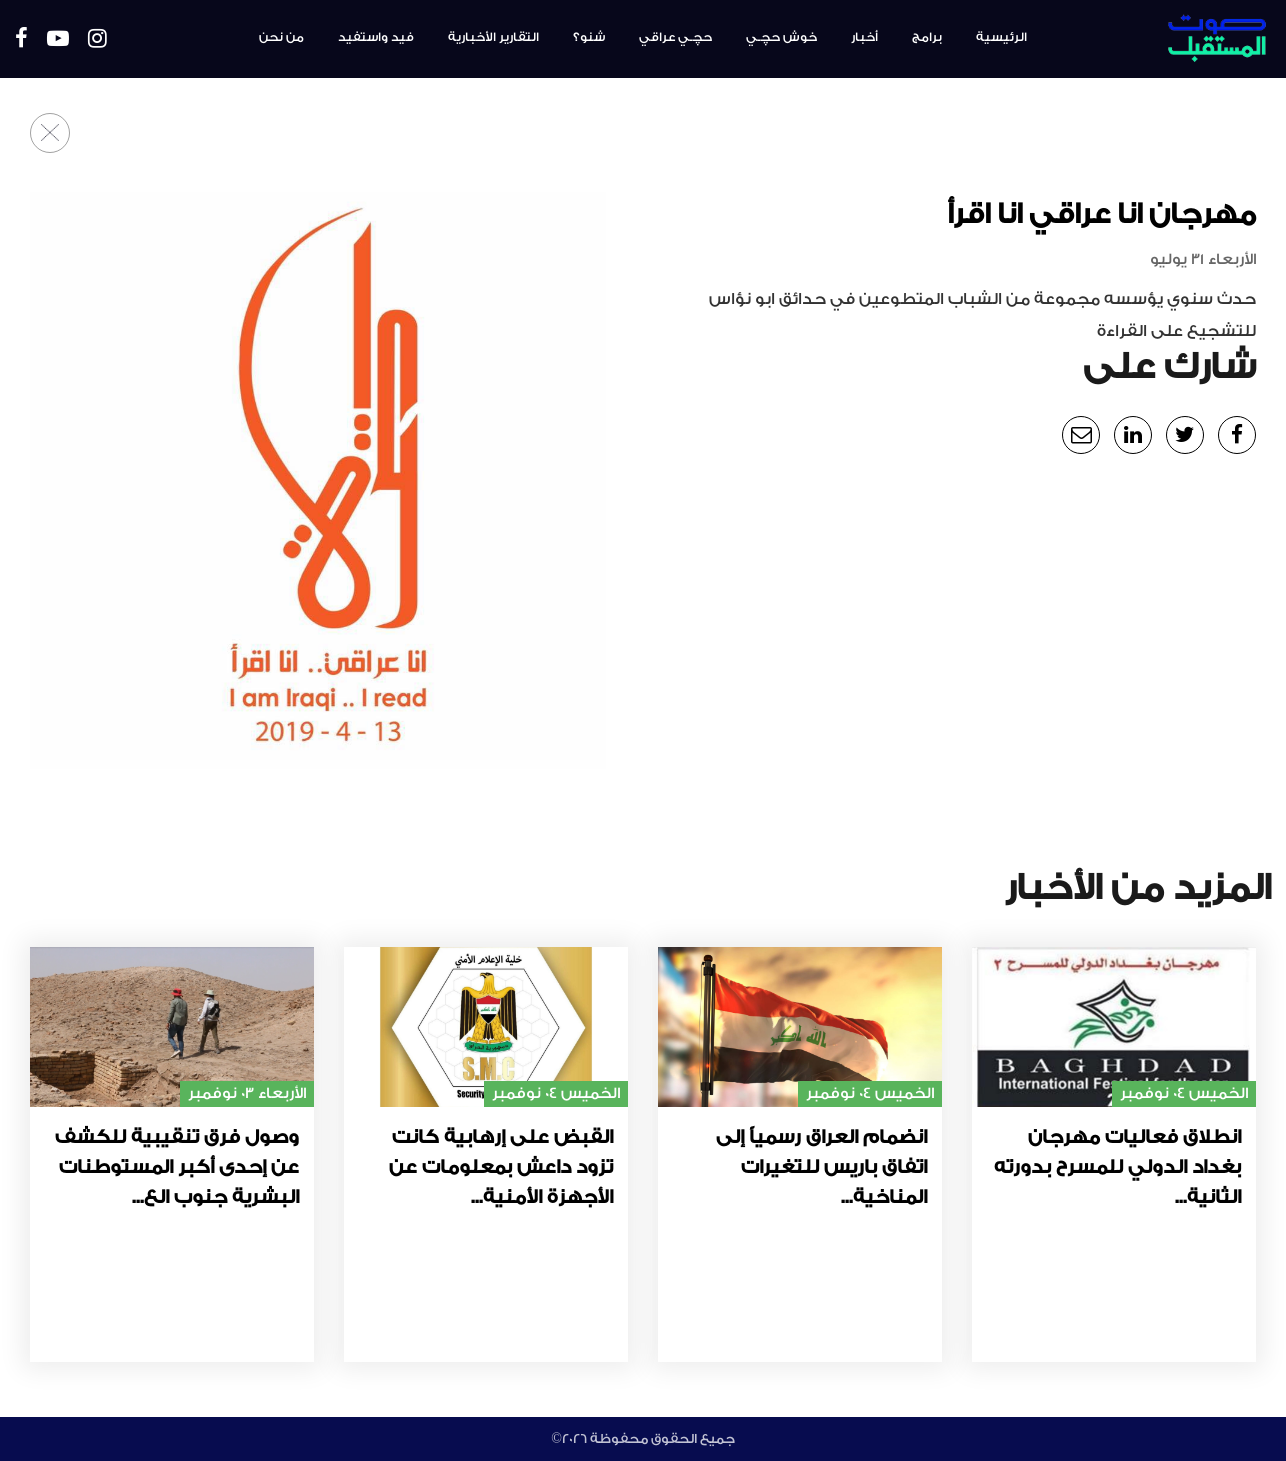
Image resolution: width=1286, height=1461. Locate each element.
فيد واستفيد (376, 37)
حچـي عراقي (675, 37)
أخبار (864, 37)
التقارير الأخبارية (493, 37)
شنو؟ (589, 37)
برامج (927, 37)
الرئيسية (1001, 37)
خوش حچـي (781, 37)
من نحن (281, 37)
